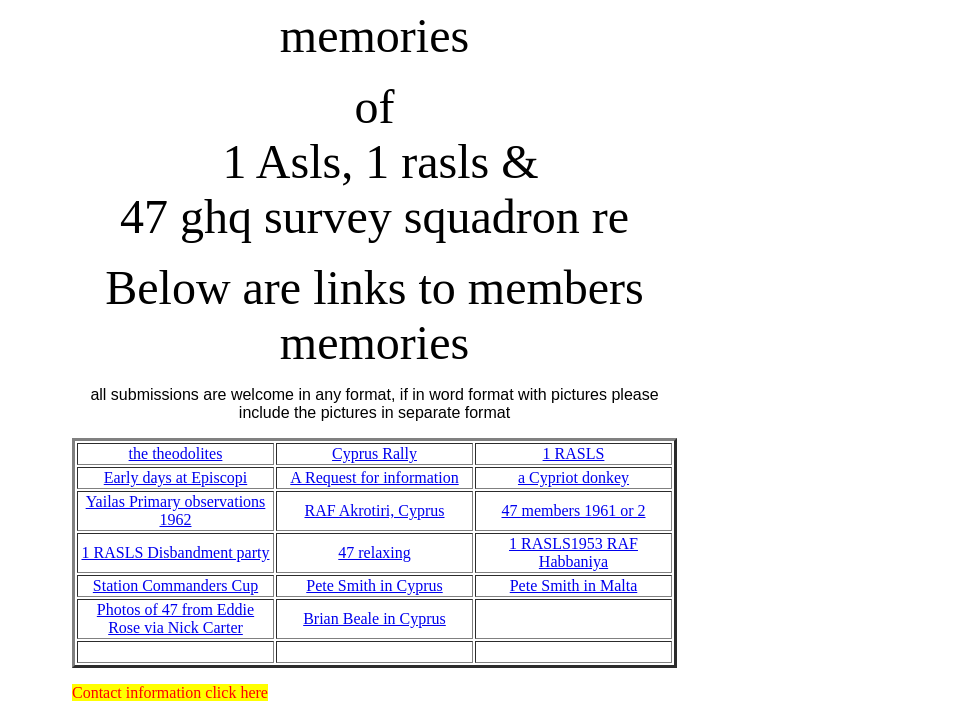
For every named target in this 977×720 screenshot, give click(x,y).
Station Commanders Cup (175, 585)
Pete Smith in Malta (574, 585)
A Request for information (374, 477)
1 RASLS (574, 453)
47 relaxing (374, 552)
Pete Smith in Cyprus (374, 585)
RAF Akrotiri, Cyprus (374, 510)
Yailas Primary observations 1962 (176, 510)
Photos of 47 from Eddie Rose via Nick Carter (175, 618)
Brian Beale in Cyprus (374, 618)
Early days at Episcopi (176, 477)
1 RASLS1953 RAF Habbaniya (573, 552)
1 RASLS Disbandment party (176, 552)
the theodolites (176, 453)
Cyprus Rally (374, 453)
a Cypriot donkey (573, 477)
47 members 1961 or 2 (574, 510)
